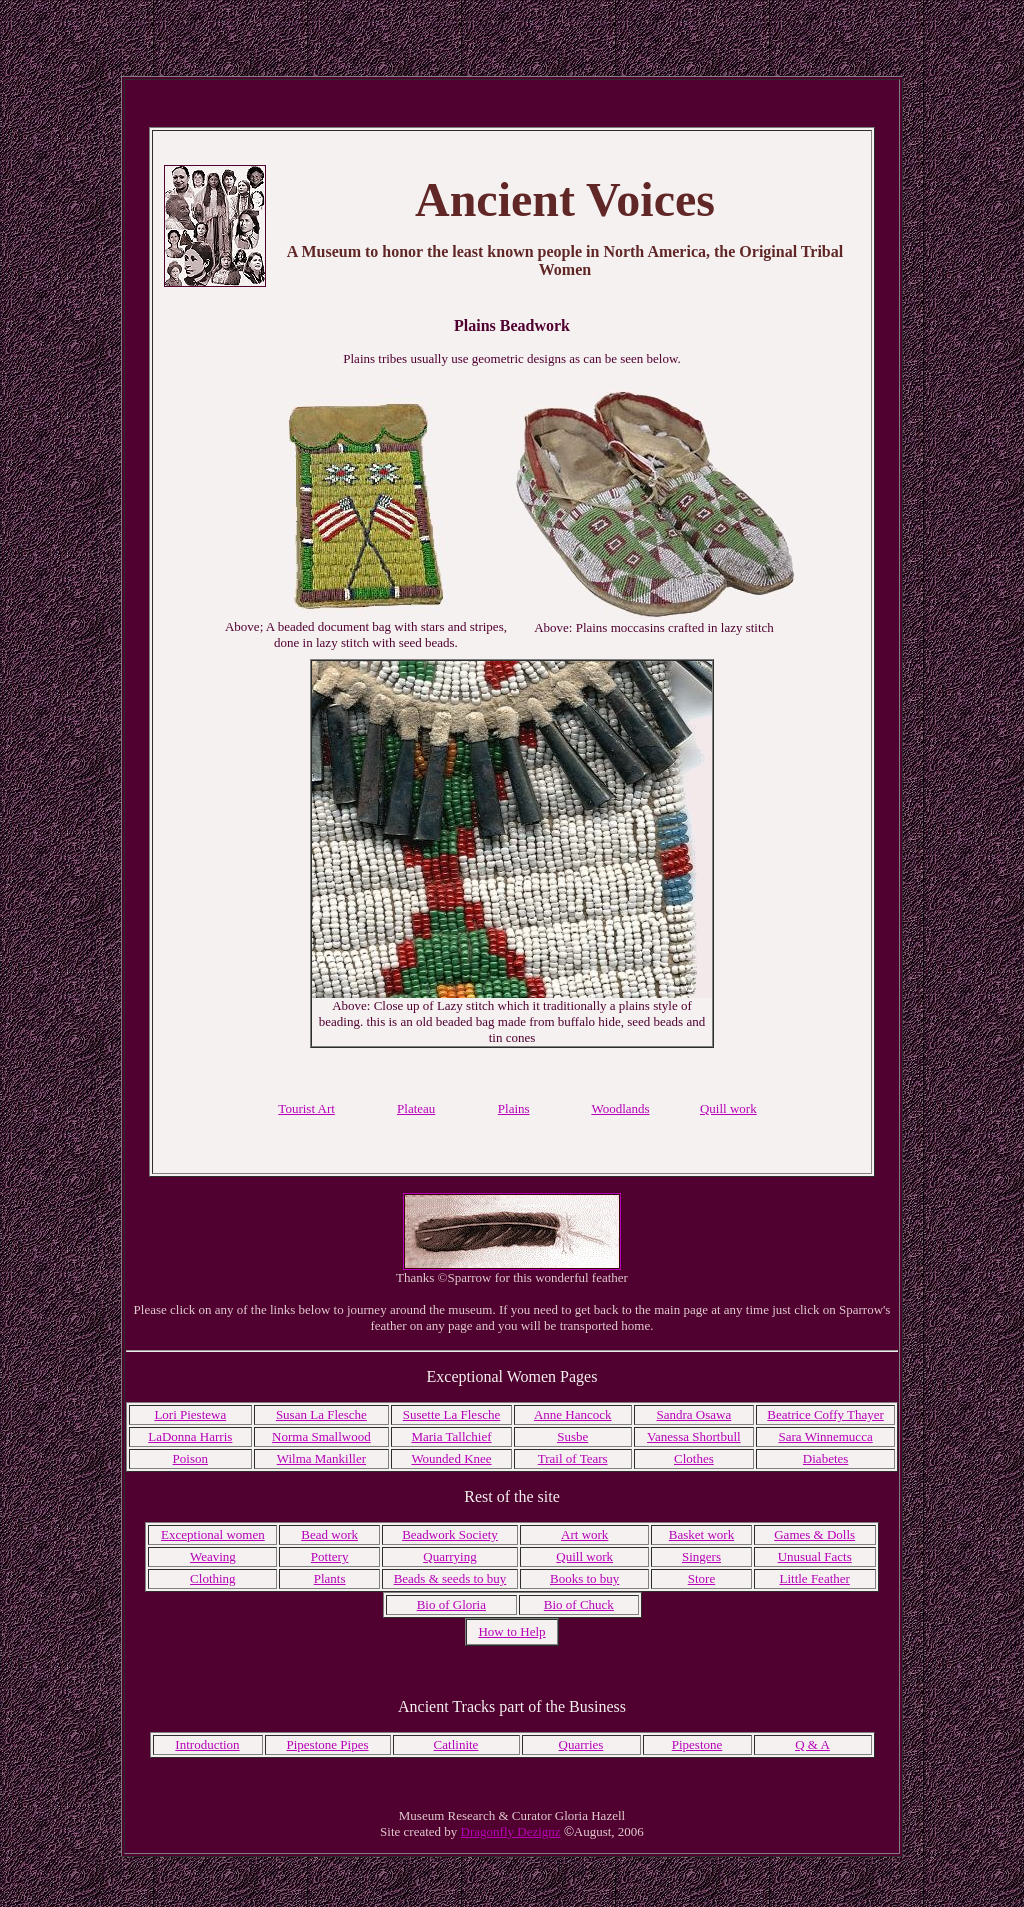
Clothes (694, 1458)
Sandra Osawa (694, 1414)
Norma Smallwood (321, 1436)
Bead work (329, 1534)
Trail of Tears (573, 1458)
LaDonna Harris (190, 1436)
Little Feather (814, 1578)
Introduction (207, 1744)
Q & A (812, 1744)
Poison (190, 1458)
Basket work (701, 1534)
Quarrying (449, 1556)
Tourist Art (306, 1108)
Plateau (416, 1108)
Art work (584, 1534)
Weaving (213, 1556)
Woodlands (620, 1108)
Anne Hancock (573, 1414)
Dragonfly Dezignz (511, 1831)
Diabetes (825, 1458)
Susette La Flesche (451, 1414)
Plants (330, 1578)
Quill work (584, 1556)
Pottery (330, 1556)
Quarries (581, 1744)
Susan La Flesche (321, 1414)
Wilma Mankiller (321, 1458)
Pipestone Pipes (328, 1744)
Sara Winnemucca (826, 1436)
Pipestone (697, 1744)
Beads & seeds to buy (450, 1578)
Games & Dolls (814, 1534)
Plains (514, 1108)
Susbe (572, 1436)
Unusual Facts (815, 1556)
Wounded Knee (451, 1458)
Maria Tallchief (451, 1436)
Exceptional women (213, 1534)
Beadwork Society (450, 1534)
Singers (701, 1556)
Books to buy (584, 1578)
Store (701, 1578)
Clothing (213, 1578)
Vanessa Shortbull (694, 1436)
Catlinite (456, 1744)
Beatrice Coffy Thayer (825, 1414)
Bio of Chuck (579, 1604)
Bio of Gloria (451, 1604)
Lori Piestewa (190, 1414)
